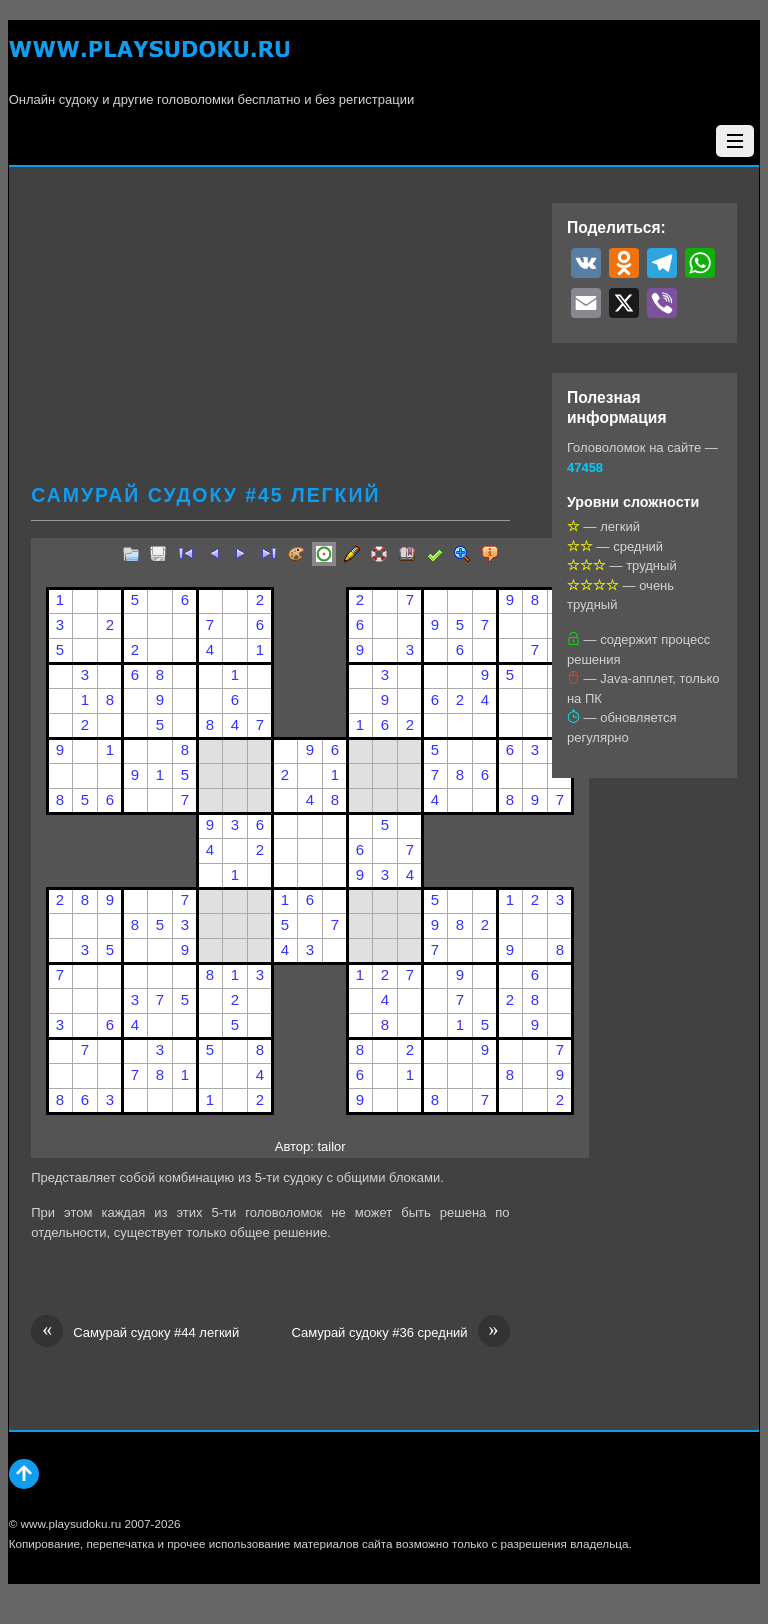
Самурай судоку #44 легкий (135, 1333)
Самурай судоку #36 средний (400, 1333)
